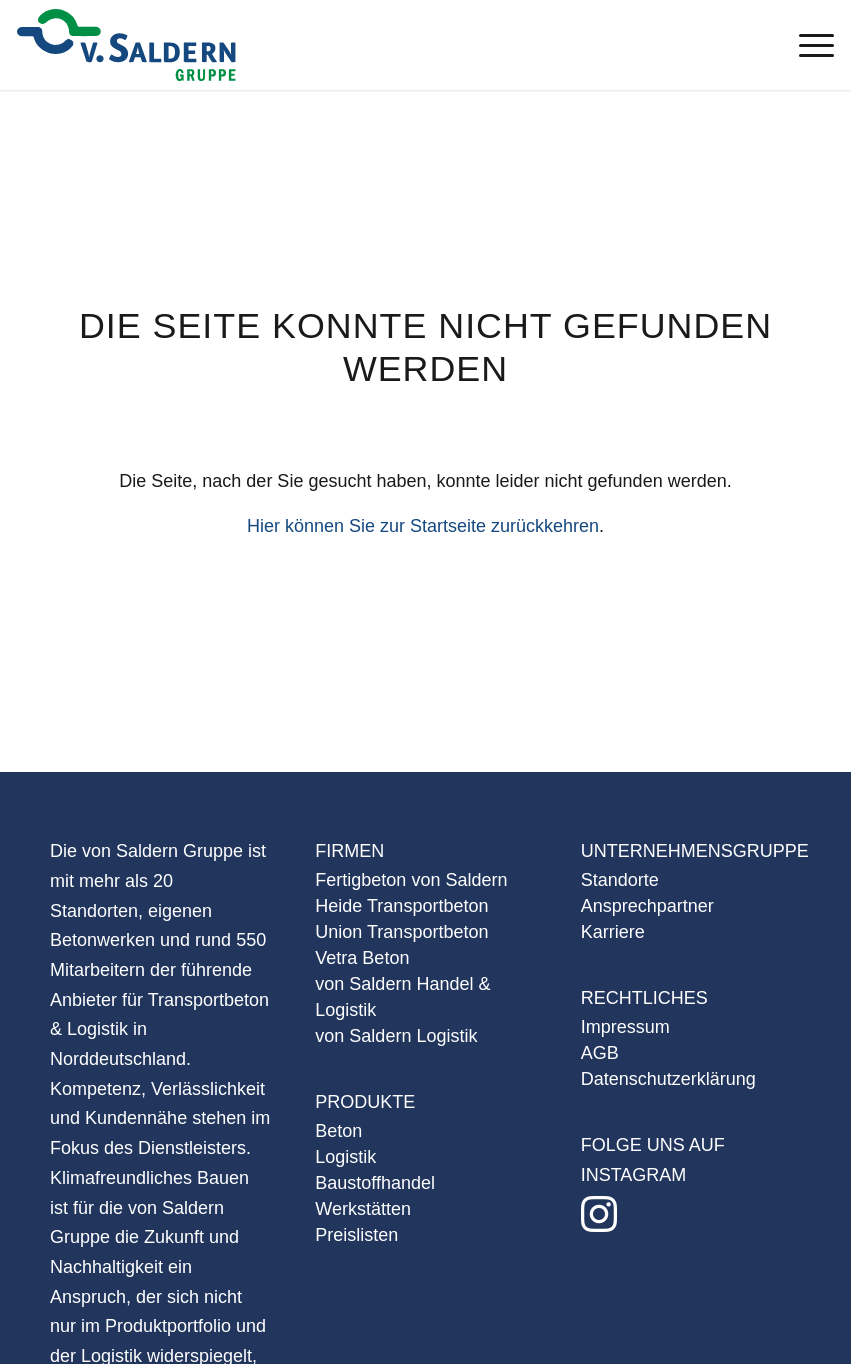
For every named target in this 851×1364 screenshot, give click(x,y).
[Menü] (806, 45)
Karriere (613, 932)
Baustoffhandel (375, 1183)
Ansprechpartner (647, 906)
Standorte (620, 880)
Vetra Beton (362, 958)
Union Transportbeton (401, 932)
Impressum (625, 1027)
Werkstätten (363, 1209)
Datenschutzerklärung (668, 1079)
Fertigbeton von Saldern (411, 880)
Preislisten (356, 1235)
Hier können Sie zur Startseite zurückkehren (423, 526)
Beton (338, 1131)
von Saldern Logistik (396, 1036)
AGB (600, 1053)
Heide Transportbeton (401, 906)
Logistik (345, 1157)
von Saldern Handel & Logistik (402, 997)
